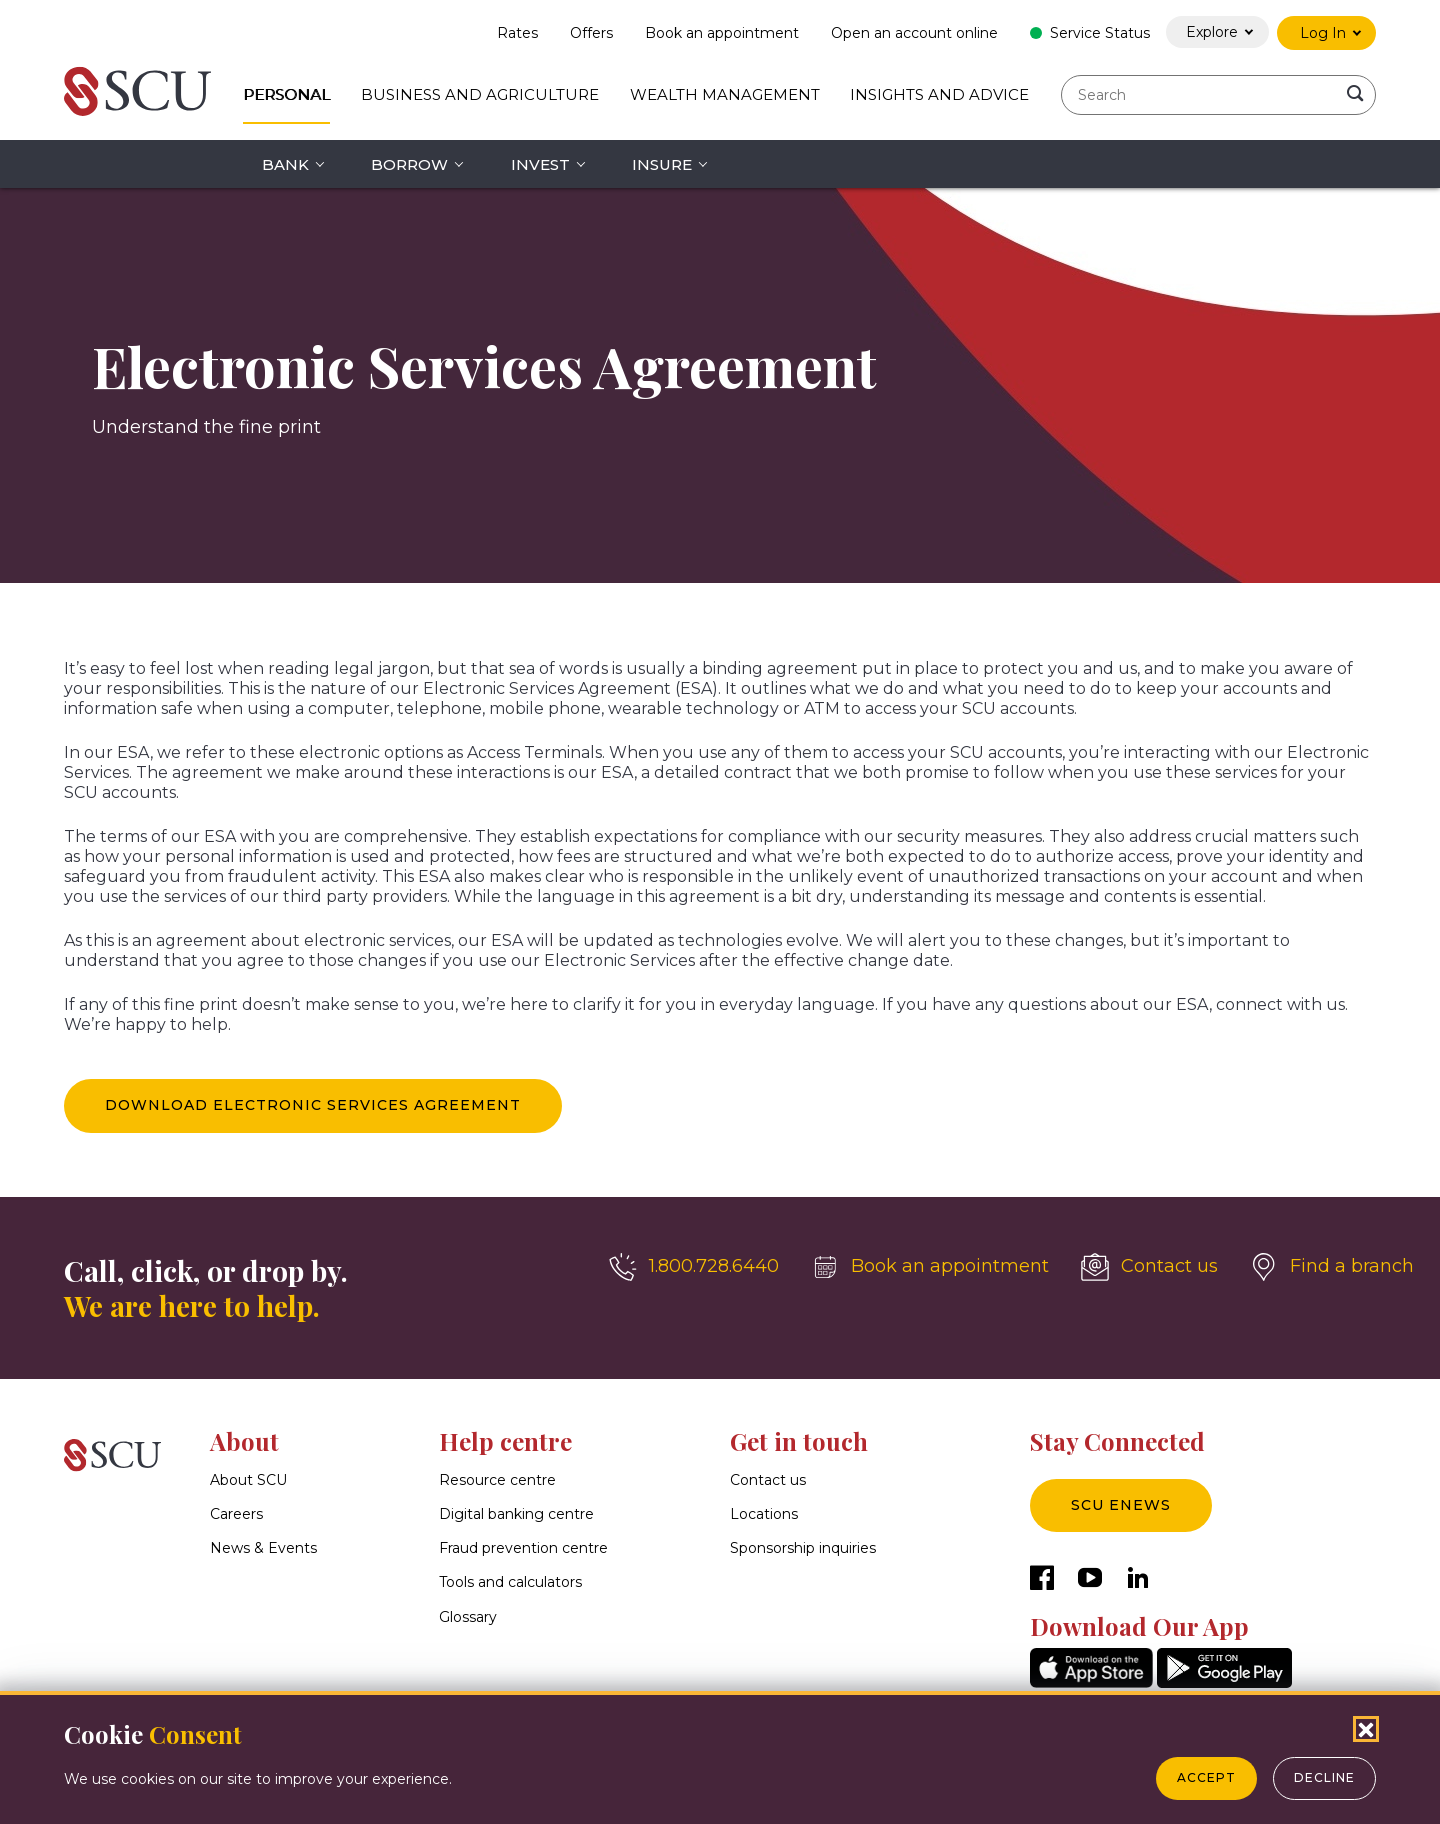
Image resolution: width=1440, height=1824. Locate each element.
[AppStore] (1091, 1682)
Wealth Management (725, 94)
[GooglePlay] (1224, 1682)
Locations (764, 1514)
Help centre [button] (505, 1441)
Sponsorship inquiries (803, 1549)
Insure (662, 164)
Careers (236, 1514)
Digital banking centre (516, 1514)
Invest (540, 164)
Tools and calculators (510, 1583)
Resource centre (497, 1480)
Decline (1324, 1777)
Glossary (468, 1617)
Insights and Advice (939, 94)
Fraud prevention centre (523, 1549)
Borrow (409, 164)
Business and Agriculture (480, 94)
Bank (285, 164)
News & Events (263, 1549)
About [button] (244, 1441)
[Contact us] (1149, 1267)
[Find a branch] (1332, 1267)
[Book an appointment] (930, 1267)
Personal (286, 94)
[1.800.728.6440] (694, 1267)
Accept (1206, 1777)
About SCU (248, 1480)
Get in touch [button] (799, 1441)
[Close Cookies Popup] (1366, 1729)
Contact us (768, 1480)
